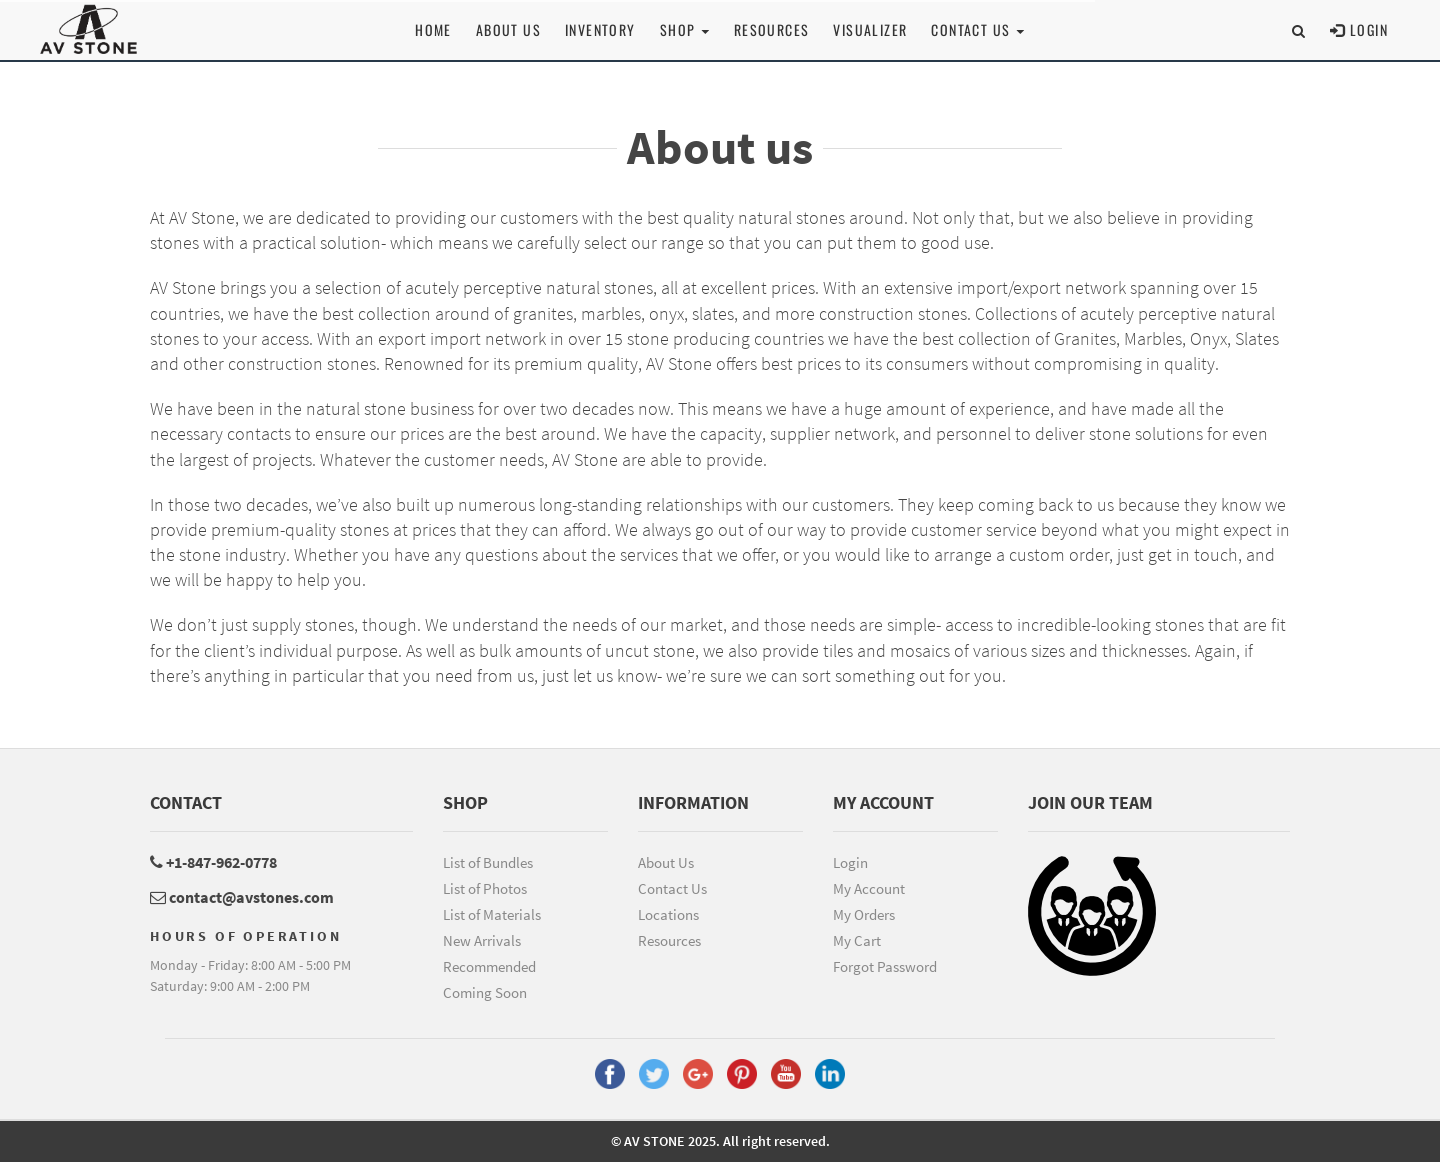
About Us (508, 29)
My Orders (864, 914)
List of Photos (485, 888)
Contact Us (672, 888)
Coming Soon (485, 992)
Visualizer (870, 29)
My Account (869, 888)
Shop (685, 29)
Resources (772, 29)
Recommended (489, 966)
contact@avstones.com (242, 897)
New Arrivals (482, 940)
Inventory (600, 29)
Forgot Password (885, 966)
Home (433, 29)
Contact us (977, 29)
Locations (668, 914)
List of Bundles (488, 862)
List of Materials (492, 914)
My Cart (857, 940)
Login (1359, 29)
